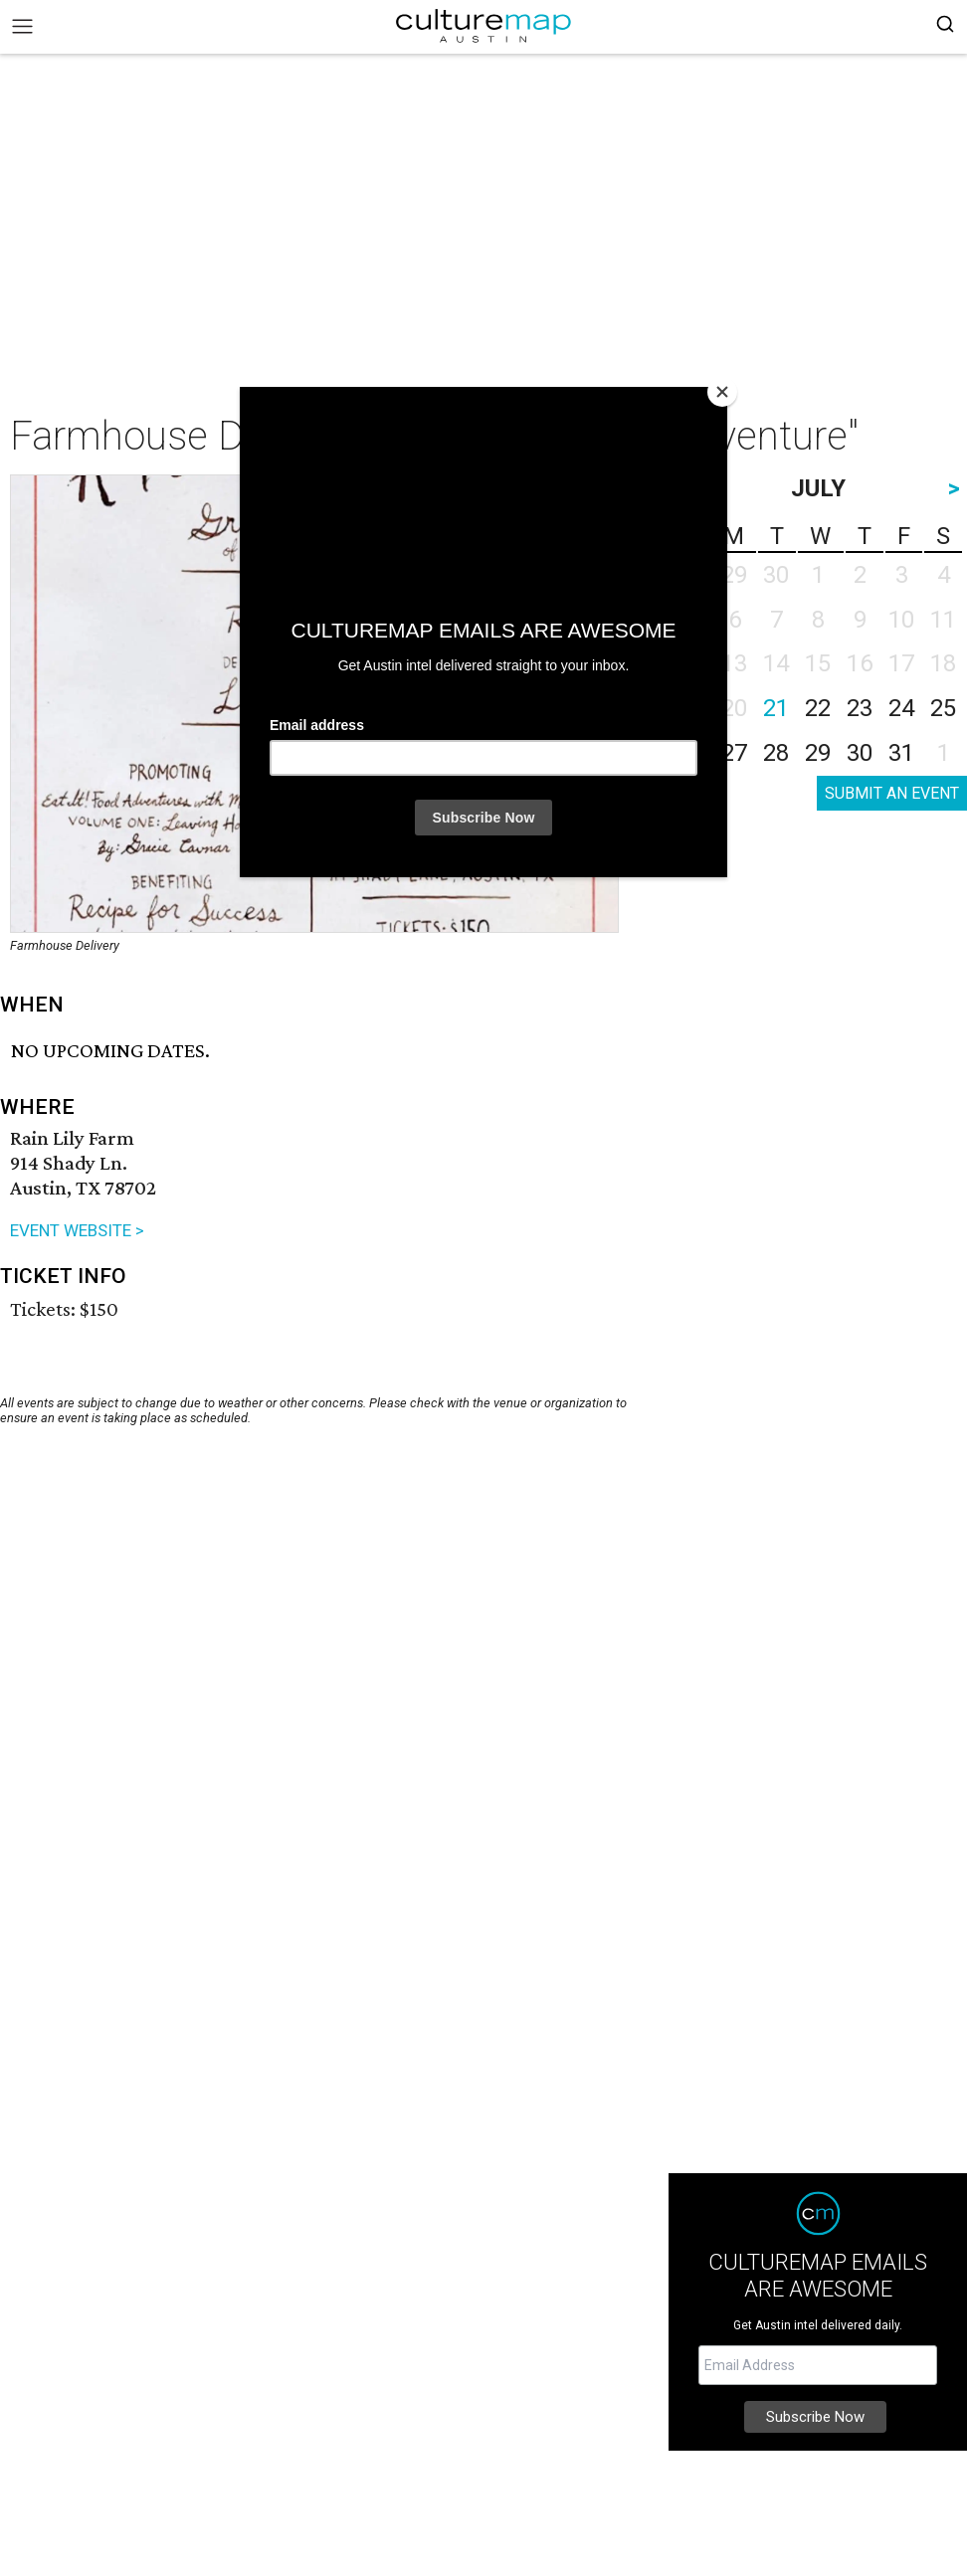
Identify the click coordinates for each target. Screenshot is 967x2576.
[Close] (722, 392)
